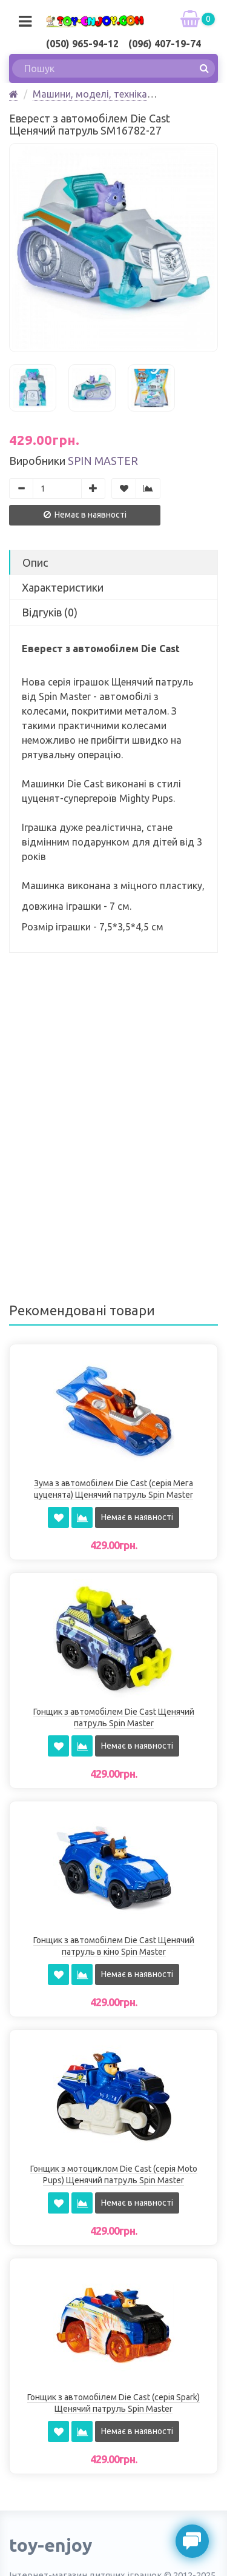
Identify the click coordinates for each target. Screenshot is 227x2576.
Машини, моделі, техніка (90, 93)
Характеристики (63, 587)
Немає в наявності (85, 514)
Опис (35, 562)
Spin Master (103, 461)
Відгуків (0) (49, 612)
